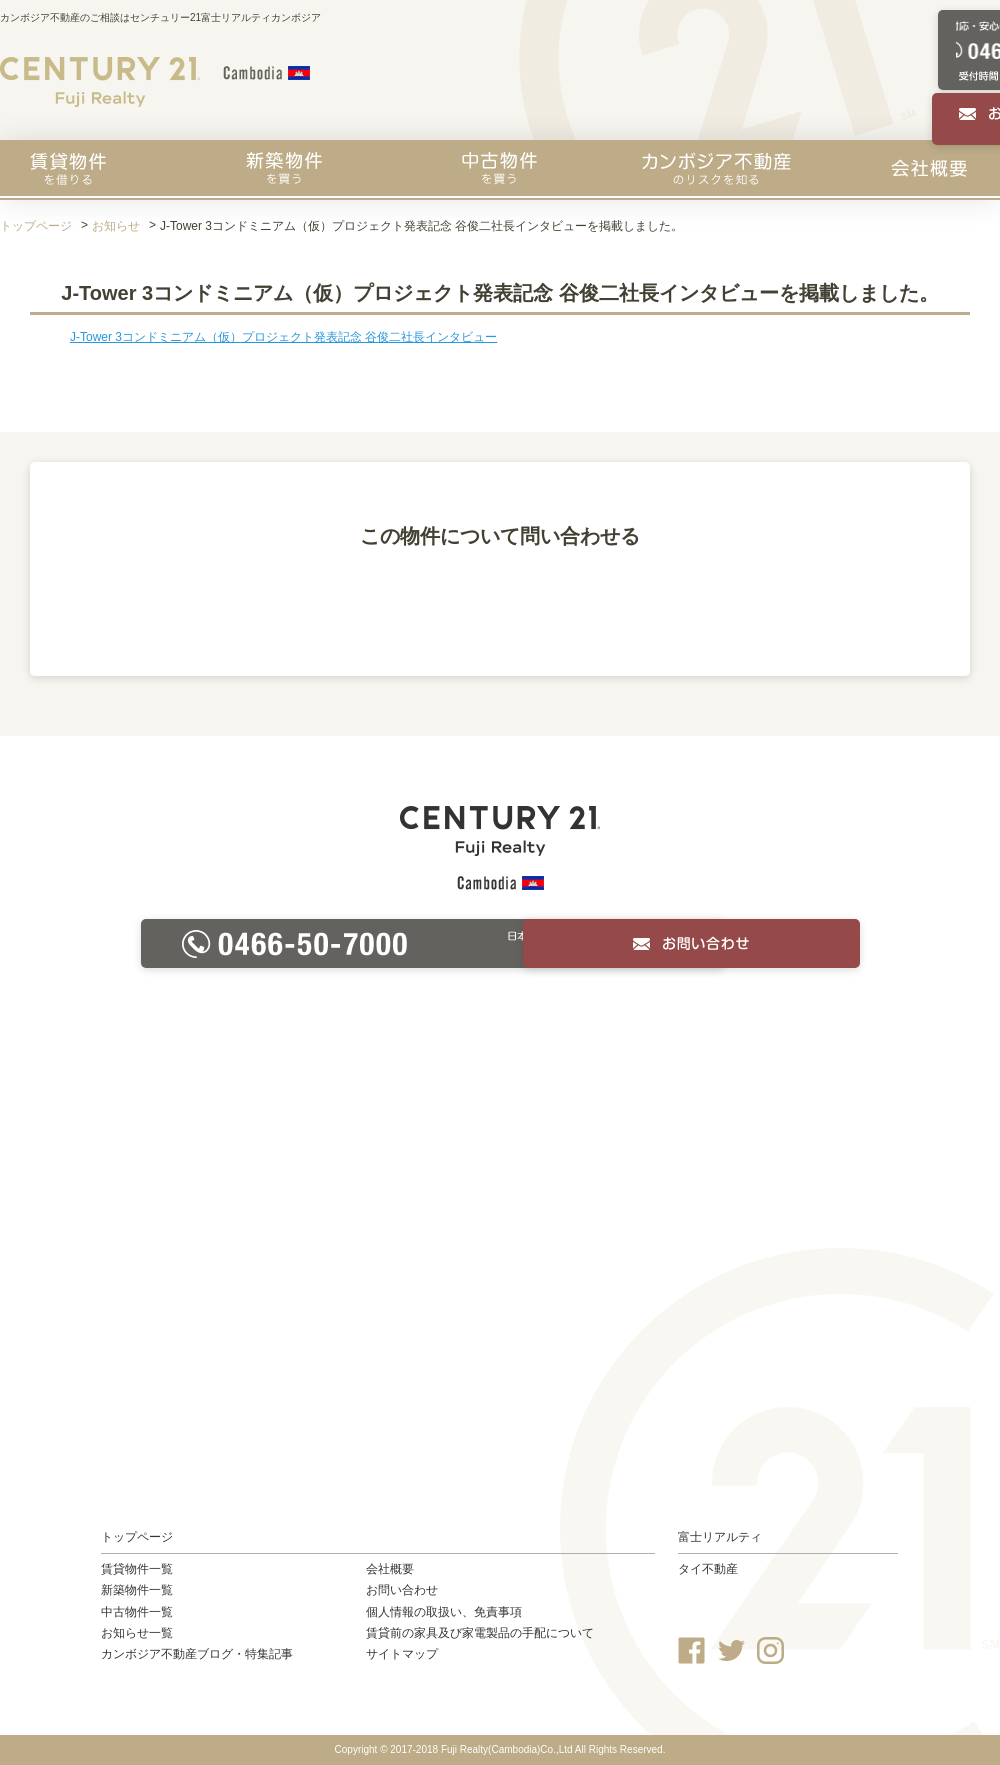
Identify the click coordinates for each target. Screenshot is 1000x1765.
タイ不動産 (708, 1569)
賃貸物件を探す (68, 168)
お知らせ (116, 226)
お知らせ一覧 (137, 1633)
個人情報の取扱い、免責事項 (444, 1612)
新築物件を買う (284, 168)
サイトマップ (402, 1654)
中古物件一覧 (137, 1612)
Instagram (770, 1650)
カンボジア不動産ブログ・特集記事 (197, 1654)
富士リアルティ (720, 1537)
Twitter (731, 1650)
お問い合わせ (402, 1590)
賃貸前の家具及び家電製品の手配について (480, 1633)
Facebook (691, 1650)
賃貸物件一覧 (137, 1569)
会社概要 (929, 168)
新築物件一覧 (137, 1590)
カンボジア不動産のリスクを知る (716, 168)
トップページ (36, 226)
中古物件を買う (499, 168)
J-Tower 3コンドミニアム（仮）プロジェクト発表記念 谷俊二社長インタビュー (283, 337)
